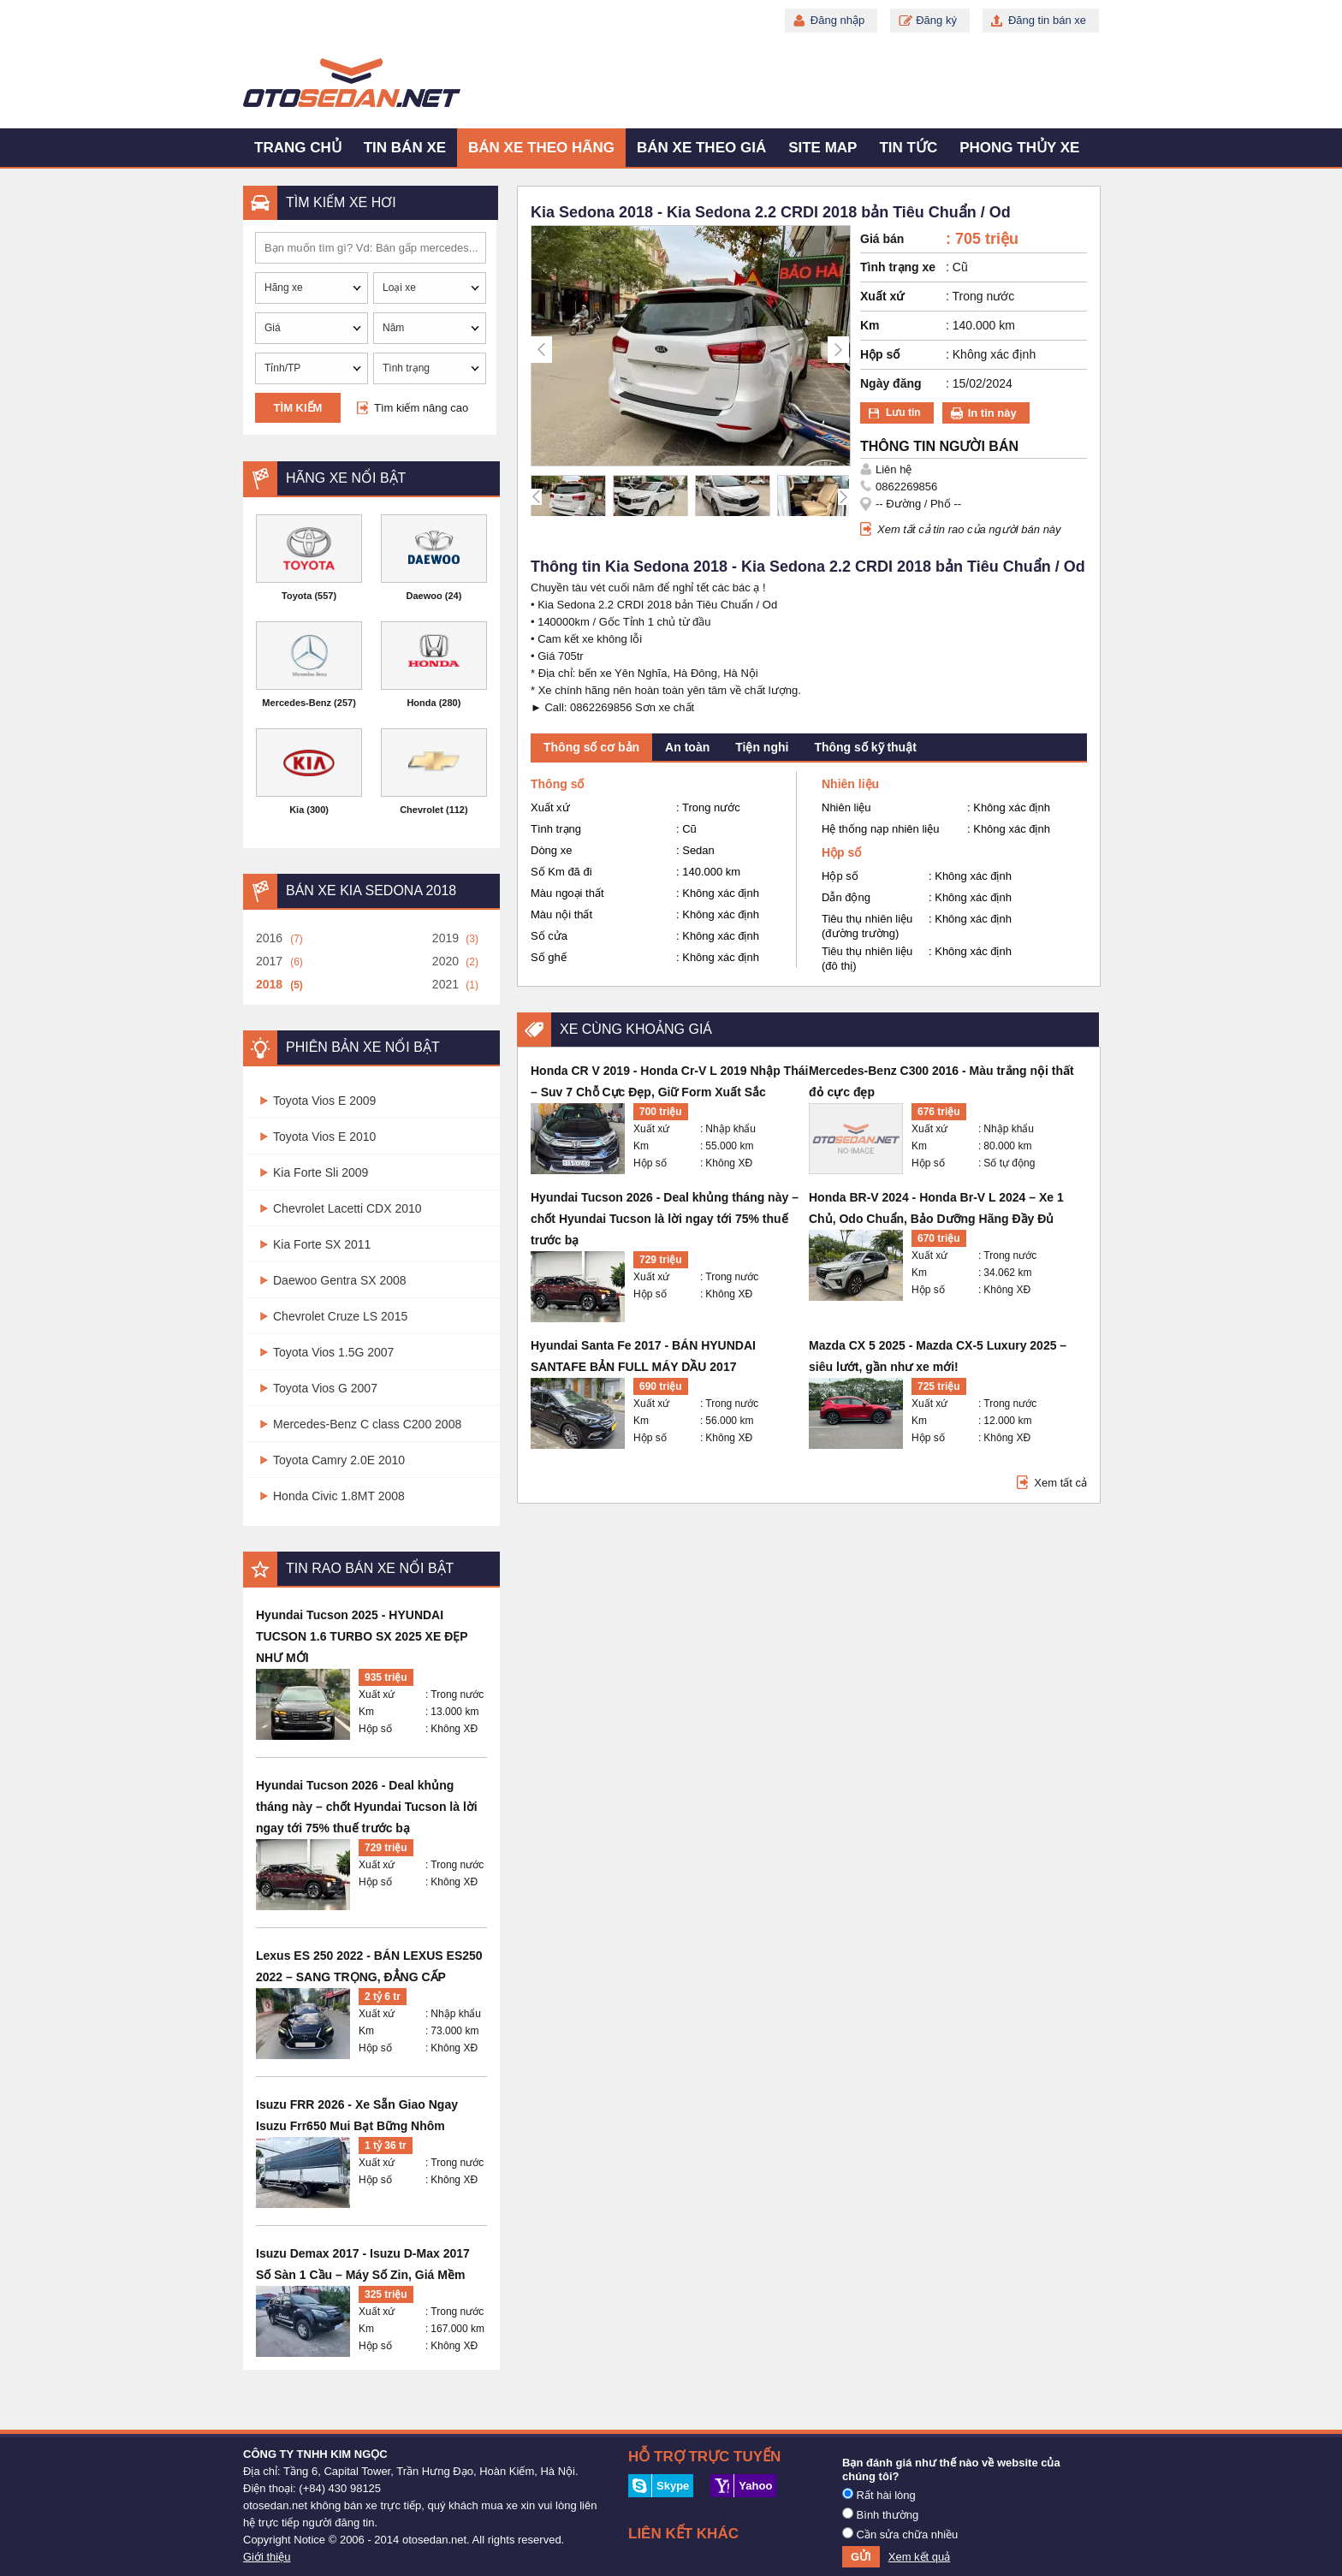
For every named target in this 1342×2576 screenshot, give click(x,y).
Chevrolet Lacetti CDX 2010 (347, 1208)
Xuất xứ (377, 1695)
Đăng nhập (837, 20)
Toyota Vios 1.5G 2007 (333, 1352)
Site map (822, 147)
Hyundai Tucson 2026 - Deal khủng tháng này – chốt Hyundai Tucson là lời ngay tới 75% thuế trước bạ (367, 1806)
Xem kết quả (919, 2556)
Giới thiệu (266, 2556)
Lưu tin (903, 412)
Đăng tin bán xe (1047, 20)
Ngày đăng (891, 383)
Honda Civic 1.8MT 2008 (339, 1496)
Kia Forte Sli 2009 (320, 1172)
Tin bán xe (405, 147)
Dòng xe (551, 850)
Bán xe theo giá (701, 147)
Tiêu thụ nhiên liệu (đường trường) (867, 926)
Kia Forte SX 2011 (322, 1244)
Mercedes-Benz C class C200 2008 (367, 1424)
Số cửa (549, 935)
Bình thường (880, 2514)
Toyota (297, 596)
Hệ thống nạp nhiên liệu (880, 828)
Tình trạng (556, 828)
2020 (445, 961)
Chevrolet (421, 809)
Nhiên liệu (846, 807)
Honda (421, 702)
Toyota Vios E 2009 (324, 1100)
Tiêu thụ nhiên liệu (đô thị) (867, 958)
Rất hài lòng (879, 2495)
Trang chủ (297, 147)
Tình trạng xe (897, 267)
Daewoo (424, 596)
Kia (296, 809)
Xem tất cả (1060, 1482)
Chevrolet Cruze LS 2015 (340, 1316)
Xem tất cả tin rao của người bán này (969, 529)
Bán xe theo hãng (541, 147)
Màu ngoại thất (567, 893)
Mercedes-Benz (296, 702)
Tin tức (908, 147)
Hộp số (375, 1729)
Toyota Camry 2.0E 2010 (339, 1460)
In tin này (992, 413)
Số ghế (549, 957)
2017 (269, 961)
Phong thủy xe (1019, 147)
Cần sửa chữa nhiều (900, 2534)
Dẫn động (846, 897)
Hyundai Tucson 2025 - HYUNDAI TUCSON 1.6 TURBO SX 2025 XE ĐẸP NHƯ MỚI (361, 1636)
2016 (269, 938)
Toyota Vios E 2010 (324, 1136)
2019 (445, 938)
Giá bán (882, 239)
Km (366, 1712)
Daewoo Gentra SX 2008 (340, 1280)
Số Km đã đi (561, 871)
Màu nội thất (561, 914)
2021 (445, 984)
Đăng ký (936, 20)
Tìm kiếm (298, 407)
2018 (269, 984)
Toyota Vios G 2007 (325, 1388)
